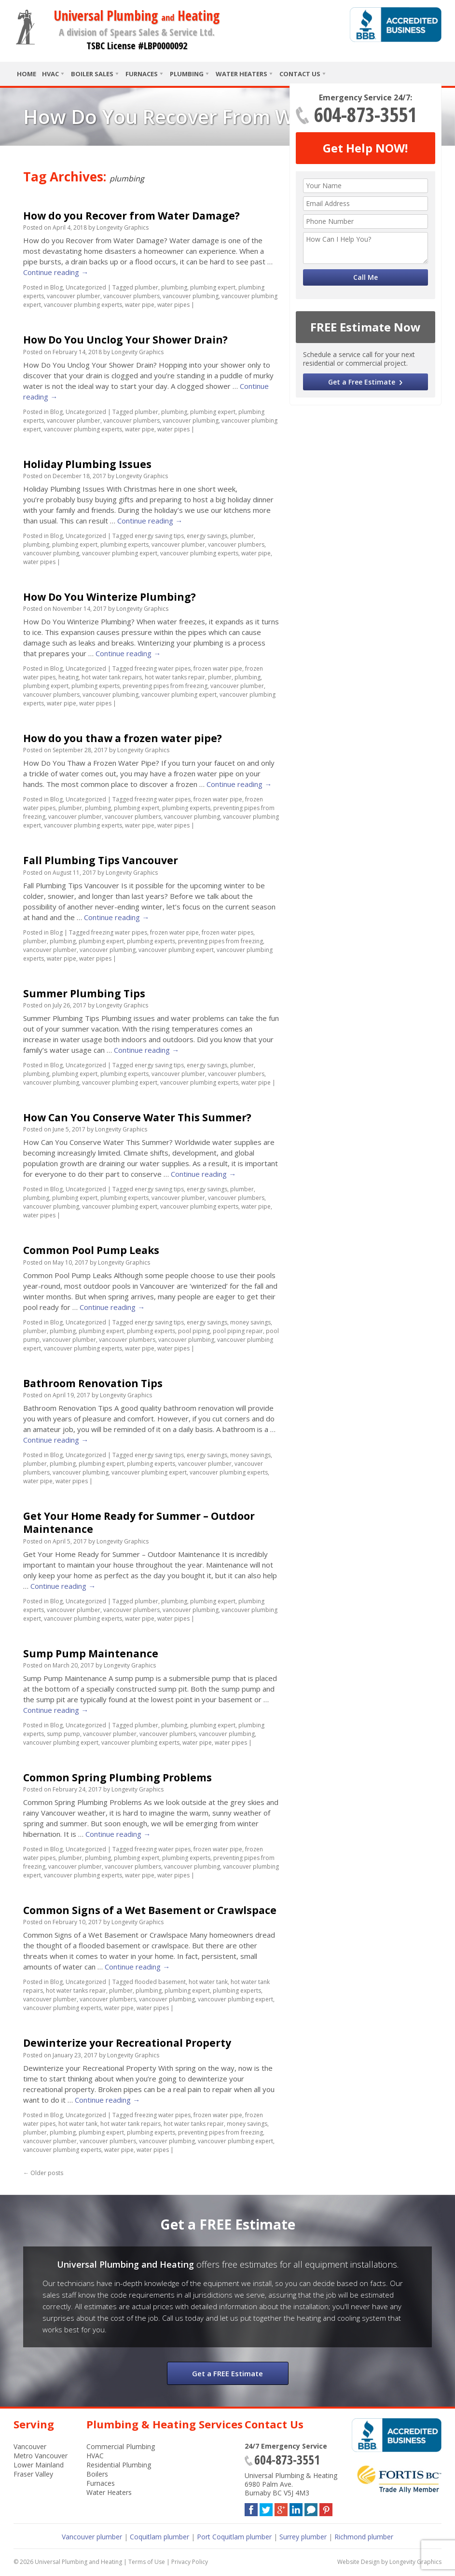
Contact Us (299, 73)
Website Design (358, 2562)
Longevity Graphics (123, 227)
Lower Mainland (39, 2464)
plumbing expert (212, 287)
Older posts (43, 2173)
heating (68, 677)
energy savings (207, 536)
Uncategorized (86, 287)
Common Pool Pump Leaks (91, 1250)
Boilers (97, 2474)
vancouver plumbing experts (83, 305)
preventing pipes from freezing (165, 686)
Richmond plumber (363, 2536)
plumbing (174, 287)
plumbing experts (124, 544)
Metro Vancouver (41, 2455)
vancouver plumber (73, 296)
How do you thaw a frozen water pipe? (122, 738)
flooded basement (160, 1982)
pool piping (194, 1331)
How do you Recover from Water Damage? (131, 215)
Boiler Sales (92, 73)
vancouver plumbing (191, 296)
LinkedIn (296, 2507)
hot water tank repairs (112, 677)
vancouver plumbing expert (119, 553)
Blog (56, 287)
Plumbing (187, 73)
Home (26, 73)
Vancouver (30, 2446)
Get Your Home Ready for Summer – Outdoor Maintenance (139, 1522)
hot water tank (208, 1982)
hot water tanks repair (175, 677)
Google (281, 2507)
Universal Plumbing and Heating (78, 2562)
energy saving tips (159, 536)
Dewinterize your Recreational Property (127, 2043)
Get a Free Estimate (361, 381)
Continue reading (55, 272)
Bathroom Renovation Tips (93, 1383)
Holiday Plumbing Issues (87, 464)
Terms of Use (146, 2562)
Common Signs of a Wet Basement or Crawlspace (149, 1910)
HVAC (50, 73)
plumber (146, 287)
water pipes (173, 305)
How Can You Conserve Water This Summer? (137, 1117)
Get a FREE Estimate (227, 2373)
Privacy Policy (189, 2562)
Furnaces (141, 73)
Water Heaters (241, 73)
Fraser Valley (33, 2474)
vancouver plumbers (131, 296)
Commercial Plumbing (120, 2446)
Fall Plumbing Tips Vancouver (100, 860)
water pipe (139, 305)
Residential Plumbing (118, 2464)
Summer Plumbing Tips (84, 993)
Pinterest (325, 2507)
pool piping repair (238, 1331)
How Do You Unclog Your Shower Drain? (125, 339)
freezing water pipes (163, 668)
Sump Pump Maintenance (90, 1653)
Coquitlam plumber (159, 2536)
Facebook (251, 2507)
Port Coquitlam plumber (234, 2536)
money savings (250, 1322)
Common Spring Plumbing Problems (117, 1777)
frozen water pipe (217, 668)
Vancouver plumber (92, 2536)
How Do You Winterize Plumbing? (109, 597)
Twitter (266, 2507)
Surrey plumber (303, 2536)
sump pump (63, 1734)
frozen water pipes (227, 932)
